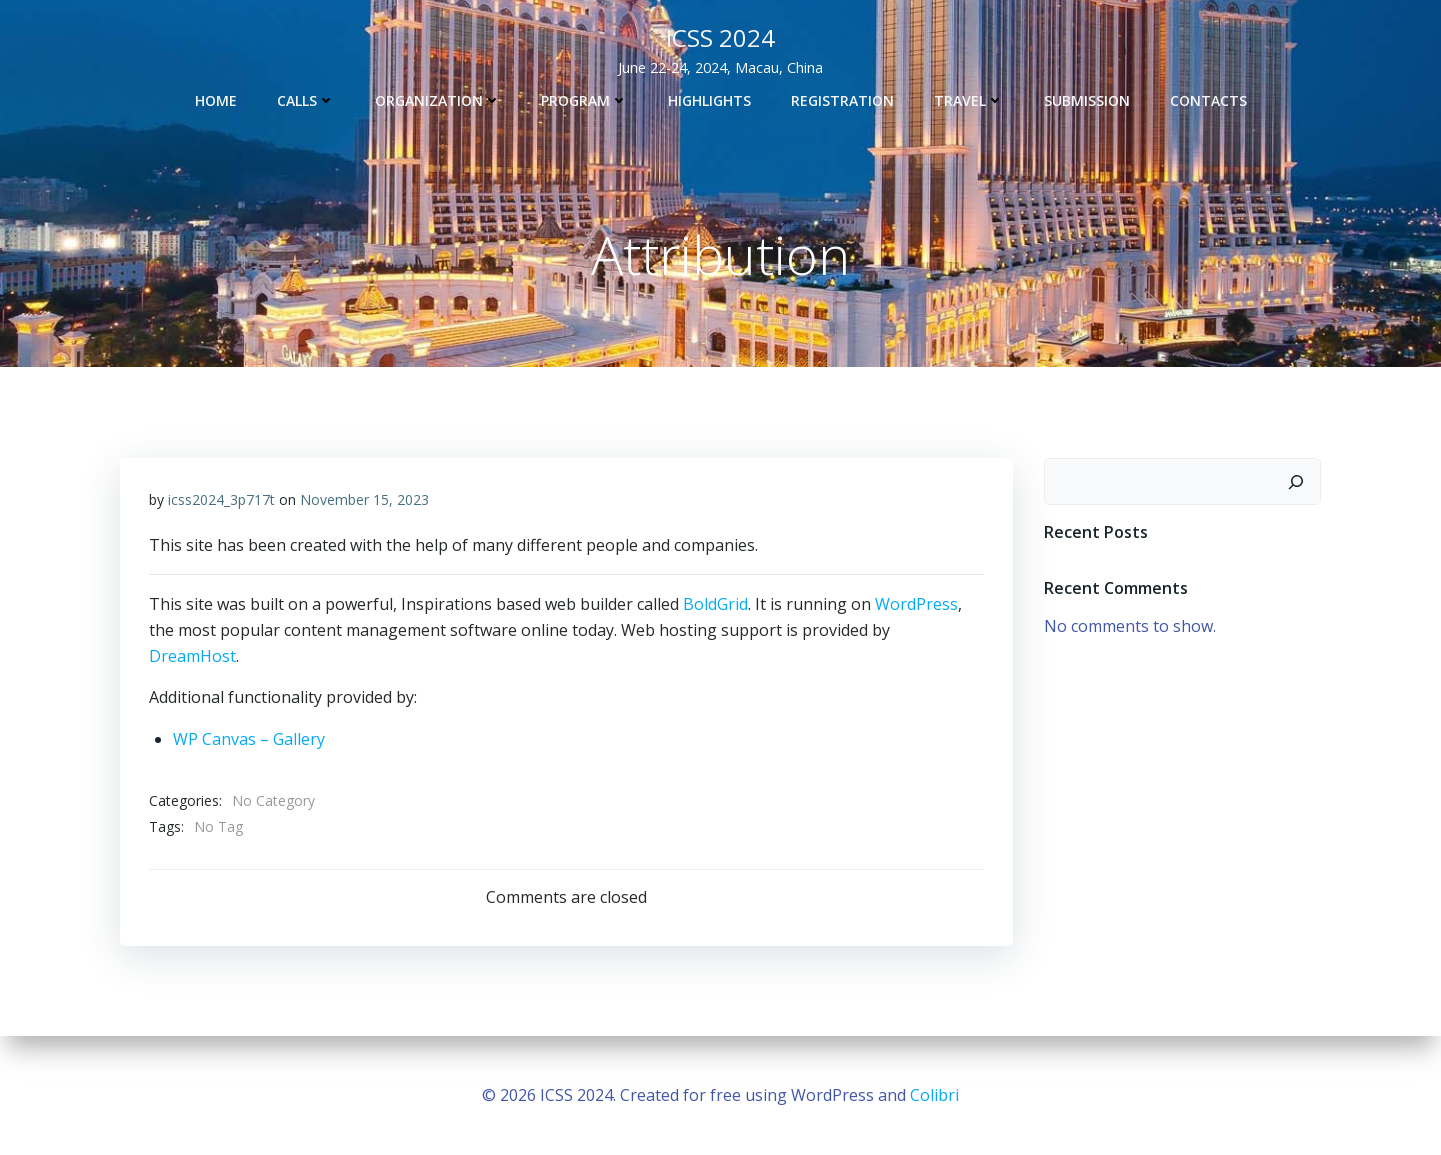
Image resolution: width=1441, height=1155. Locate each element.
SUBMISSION (1087, 99)
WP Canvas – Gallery (250, 740)
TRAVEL (969, 99)
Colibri (934, 1095)
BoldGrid (716, 605)
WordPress (917, 605)
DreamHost (193, 656)
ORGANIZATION (438, 99)
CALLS (306, 99)
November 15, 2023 (365, 500)
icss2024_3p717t (222, 500)
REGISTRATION (842, 99)
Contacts (1208, 99)
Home (216, 99)
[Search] (1297, 482)
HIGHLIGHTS (709, 99)
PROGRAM (584, 99)
